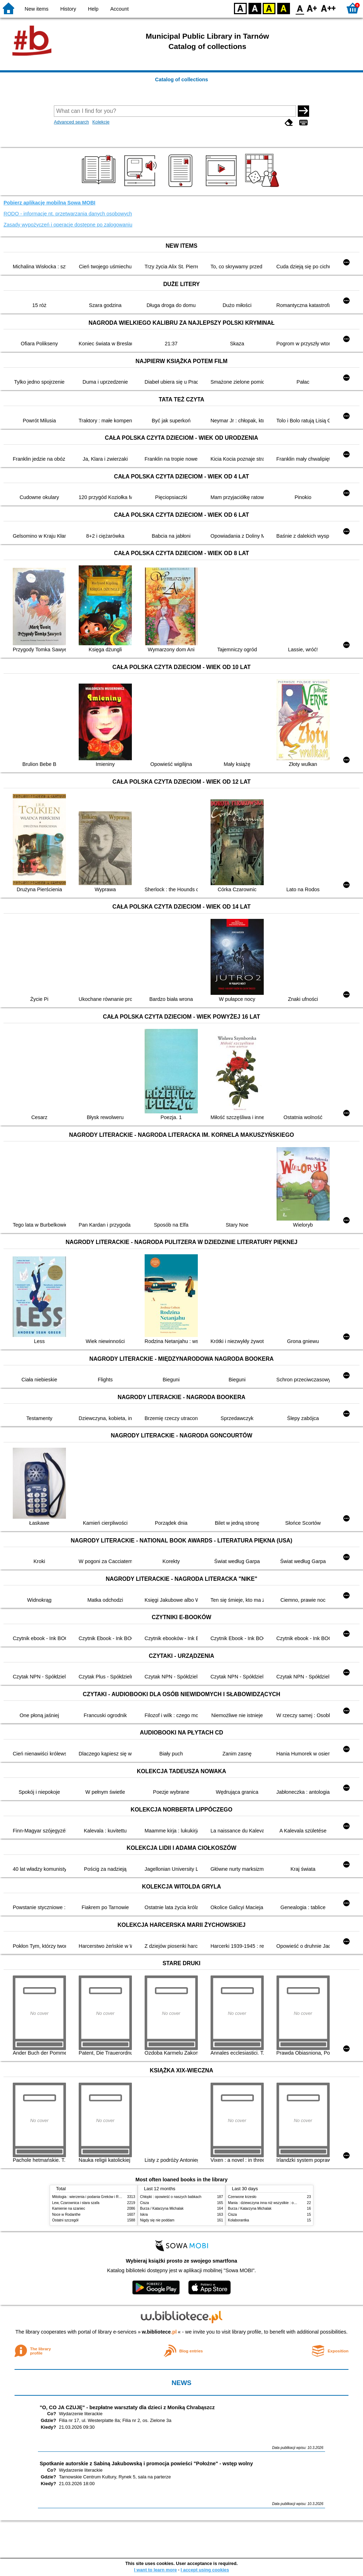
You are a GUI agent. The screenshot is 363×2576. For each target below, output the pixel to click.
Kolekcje (100, 122)
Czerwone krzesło (242, 2197)
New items (37, 9)
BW (254, 8)
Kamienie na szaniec (68, 2208)
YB (269, 8)
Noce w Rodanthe (66, 2214)
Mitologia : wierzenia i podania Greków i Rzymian (91, 2197)
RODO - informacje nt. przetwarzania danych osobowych (68, 214)
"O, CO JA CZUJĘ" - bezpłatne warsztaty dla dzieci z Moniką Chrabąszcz (127, 2407)
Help (93, 9)
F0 (299, 8)
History (68, 9)
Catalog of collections (181, 79)
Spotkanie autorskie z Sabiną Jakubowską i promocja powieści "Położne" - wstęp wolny (146, 2463)
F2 (328, 8)
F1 (312, 8)
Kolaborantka (238, 2220)
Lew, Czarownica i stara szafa (75, 2203)
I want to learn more (155, 2569)
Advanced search (71, 122)
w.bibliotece (159, 2332)
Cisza (144, 2203)
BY (283, 8)
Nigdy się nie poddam (157, 2220)
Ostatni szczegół (65, 2220)
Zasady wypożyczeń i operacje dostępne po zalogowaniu (68, 225)
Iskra (144, 2214)
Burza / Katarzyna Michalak (162, 2208)
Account (119, 9)
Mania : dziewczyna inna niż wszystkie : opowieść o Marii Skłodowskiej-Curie (289, 2203)
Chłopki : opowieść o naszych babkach (170, 2197)
